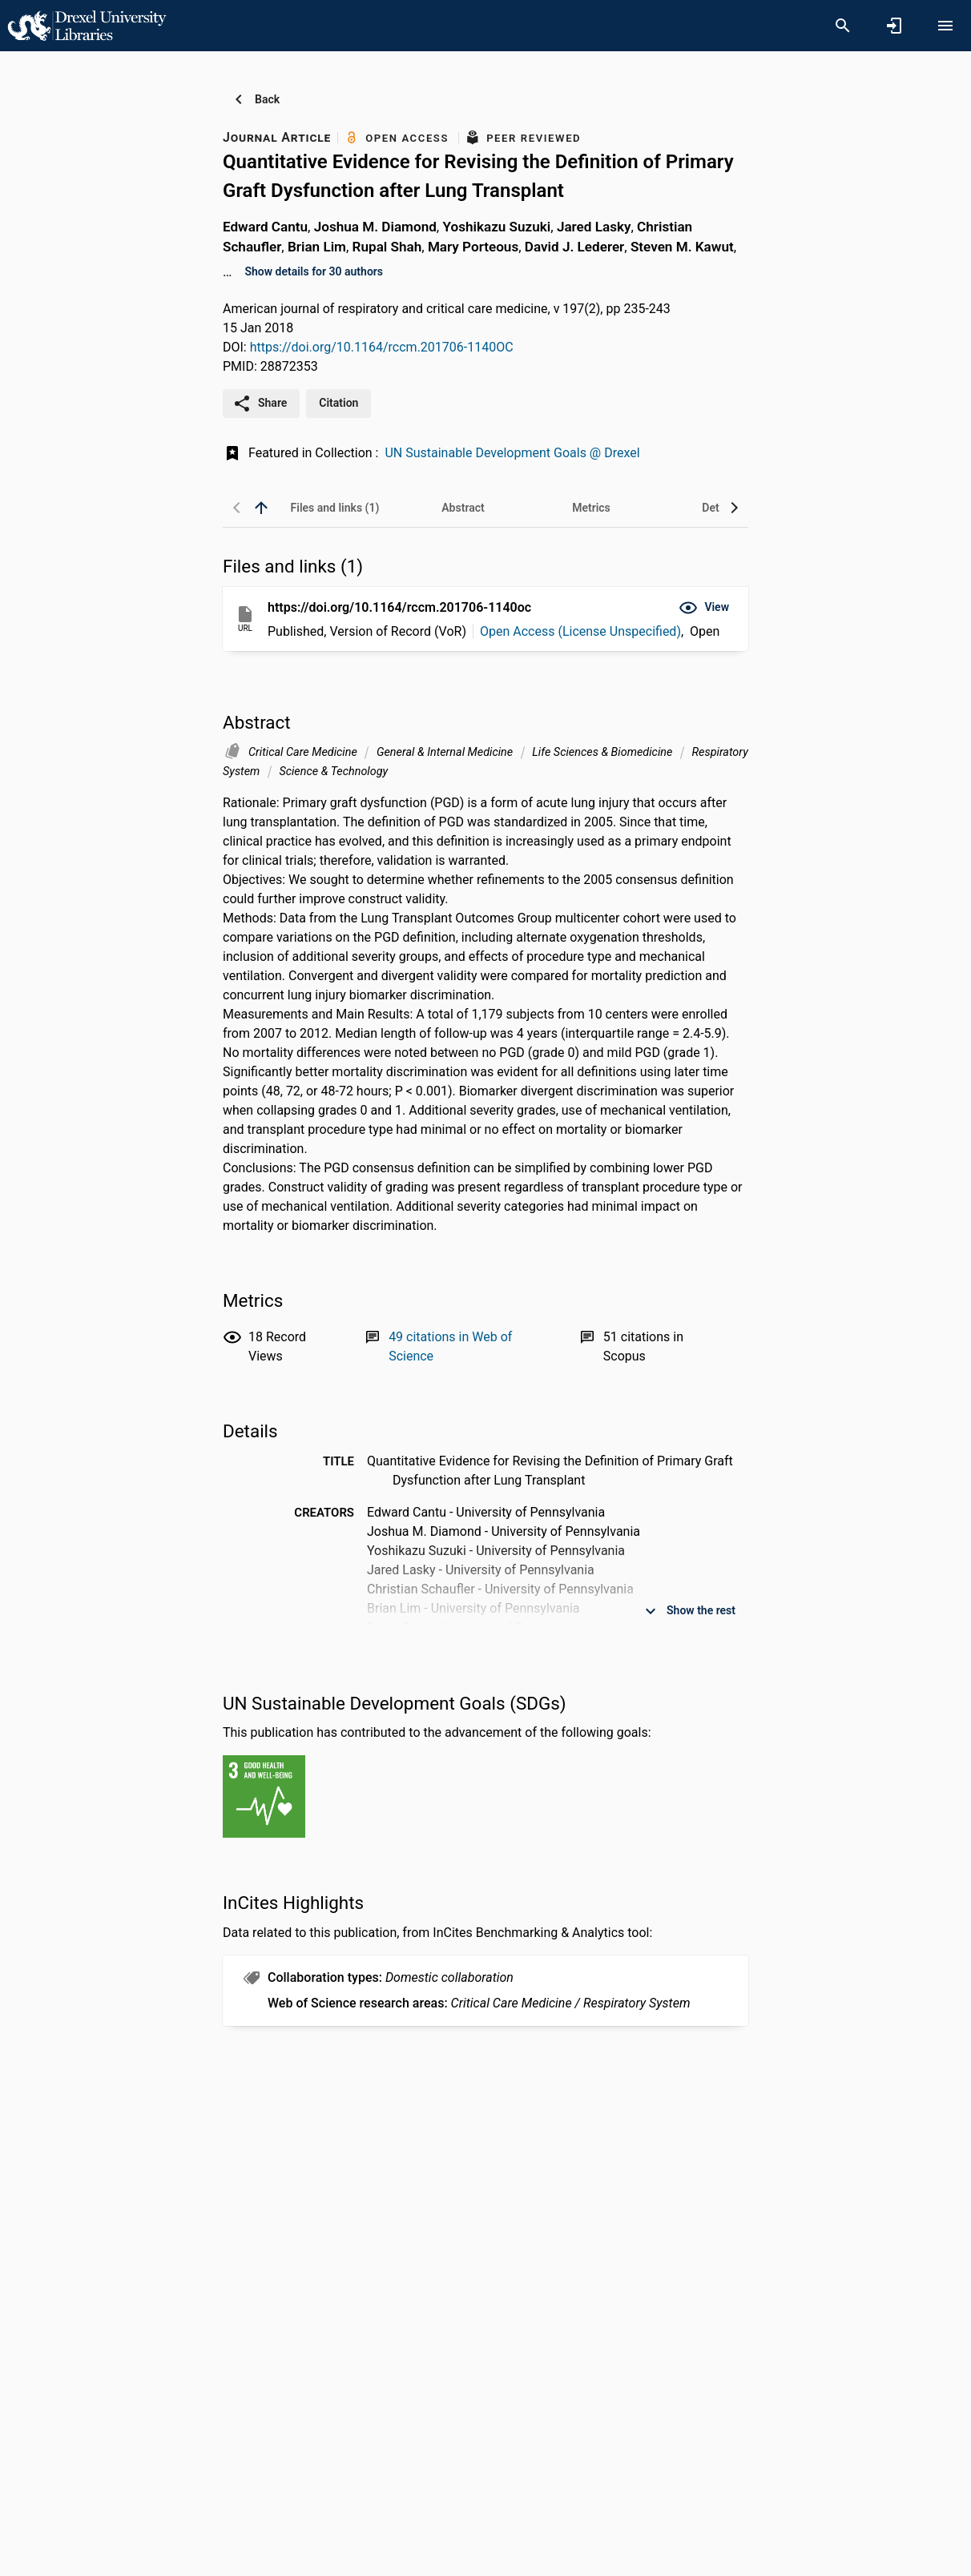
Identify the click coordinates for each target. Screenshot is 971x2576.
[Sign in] (894, 25)
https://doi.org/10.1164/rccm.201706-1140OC (382, 347)
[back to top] (261, 507)
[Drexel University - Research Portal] (86, 24)
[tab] (335, 507)
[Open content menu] (945, 25)
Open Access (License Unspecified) (580, 631)
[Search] (843, 25)
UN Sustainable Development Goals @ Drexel (512, 452)
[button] (703, 607)
